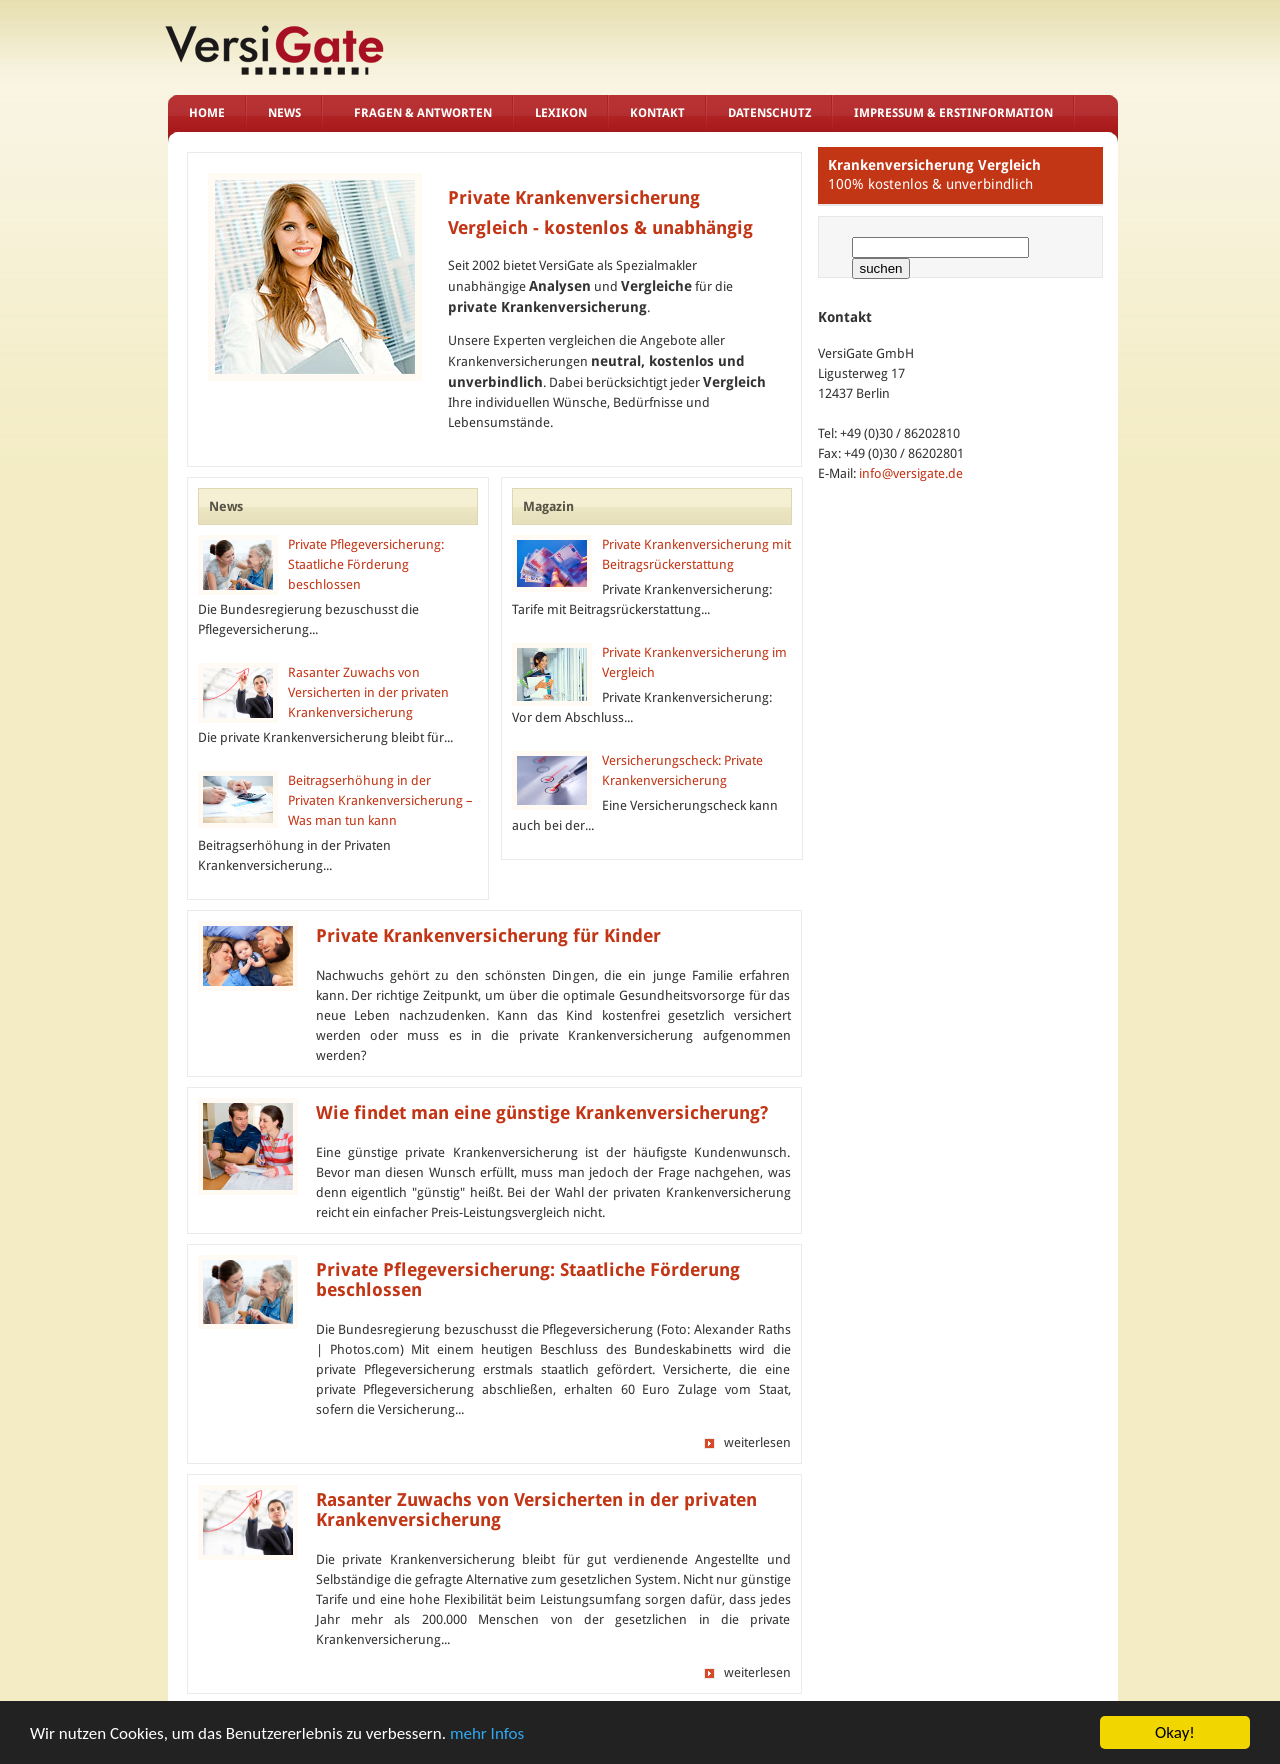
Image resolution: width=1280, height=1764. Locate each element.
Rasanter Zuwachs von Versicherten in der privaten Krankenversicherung (368, 692)
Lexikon (561, 113)
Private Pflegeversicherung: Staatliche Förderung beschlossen (366, 564)
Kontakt (657, 113)
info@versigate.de (911, 473)
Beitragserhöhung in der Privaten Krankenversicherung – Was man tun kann (380, 800)
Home (207, 113)
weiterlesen (757, 1442)
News (284, 113)
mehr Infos (487, 1733)
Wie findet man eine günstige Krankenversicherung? (542, 1113)
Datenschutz (769, 113)
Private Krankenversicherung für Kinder (488, 936)
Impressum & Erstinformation (953, 113)
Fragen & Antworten (423, 113)
